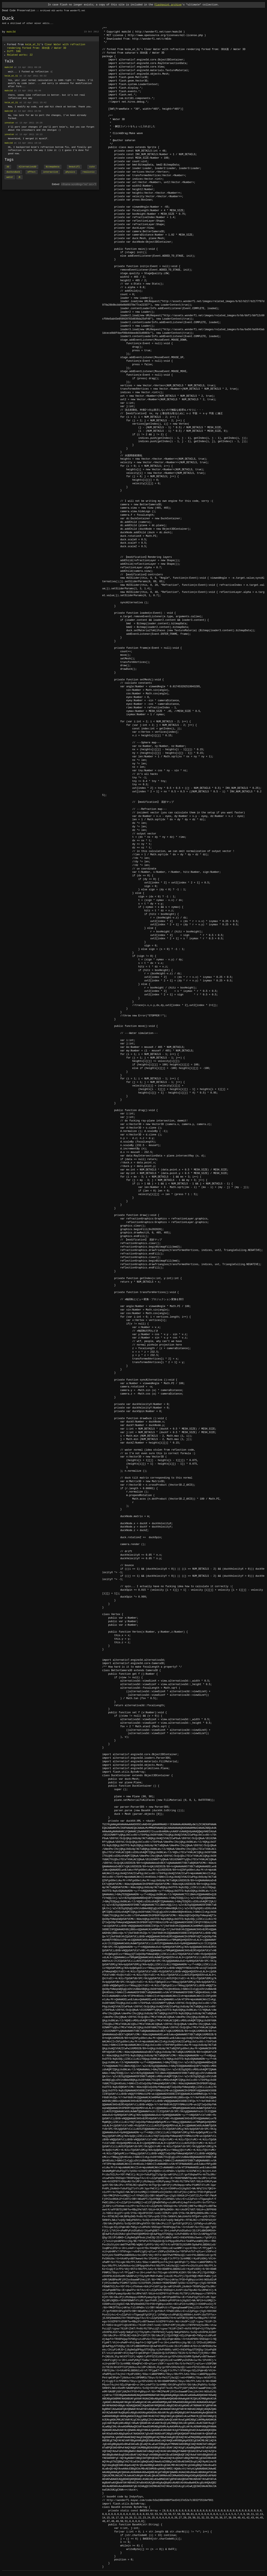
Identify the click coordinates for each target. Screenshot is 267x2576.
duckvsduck (13, 172)
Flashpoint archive (168, 4)
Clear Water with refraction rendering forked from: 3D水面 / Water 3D (46, 46)
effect (32, 172)
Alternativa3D (27, 166)
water (9, 177)
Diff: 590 (14, 51)
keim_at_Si (32, 44)
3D (7, 166)
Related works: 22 (20, 55)
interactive (50, 172)
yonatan (9, 122)
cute (92, 166)
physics (70, 172)
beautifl (74, 166)
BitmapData (52, 166)
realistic (89, 172)
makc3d (11, 32)
